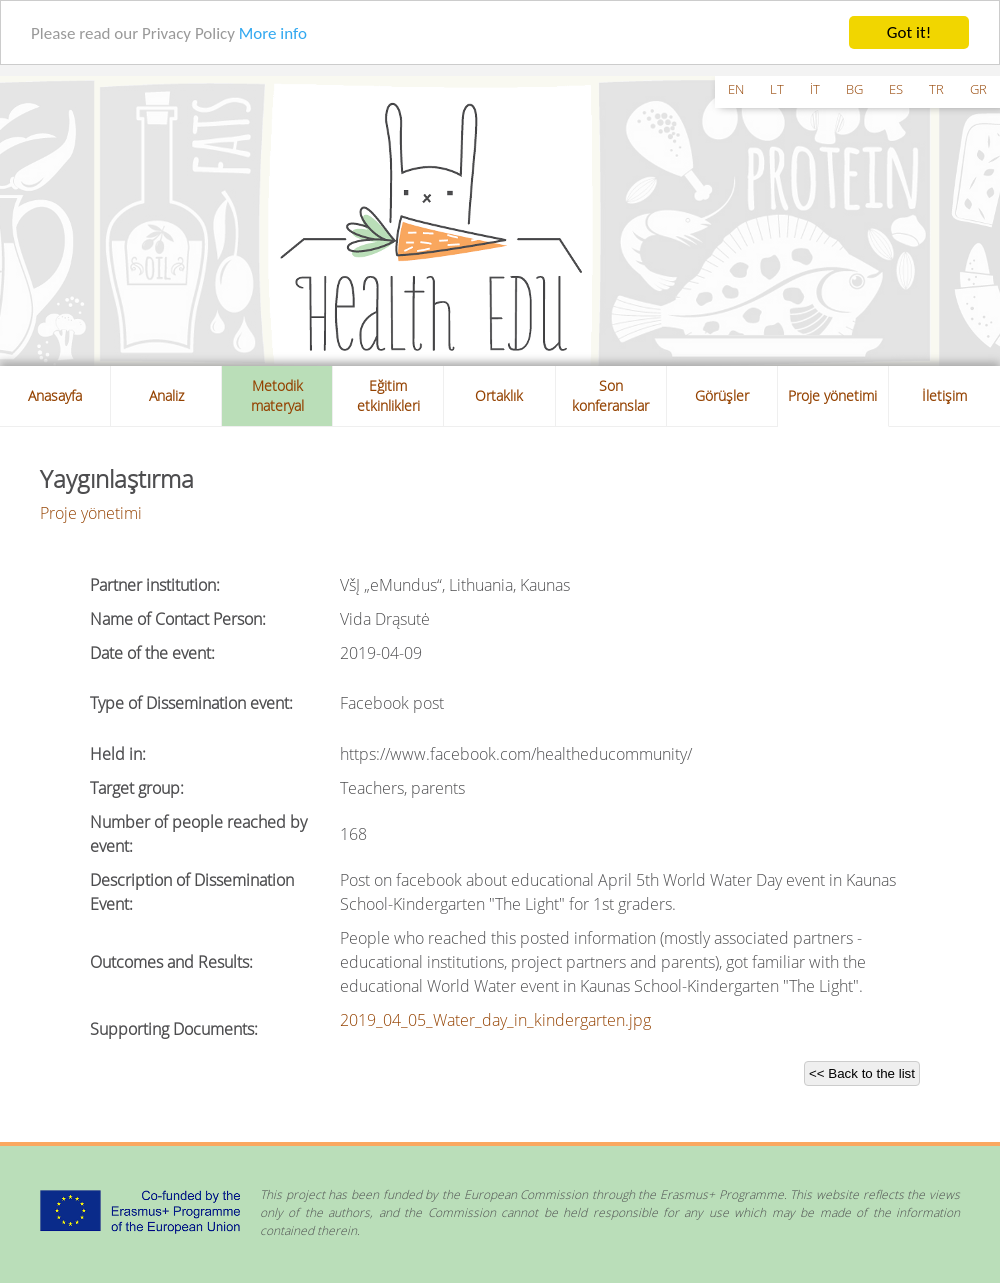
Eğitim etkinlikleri (388, 395)
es (896, 89)
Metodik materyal (277, 395)
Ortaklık (499, 395)
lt (777, 89)
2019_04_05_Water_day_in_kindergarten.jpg (495, 1020)
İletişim (944, 395)
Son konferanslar (610, 395)
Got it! (909, 32)
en (736, 89)
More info (273, 32)
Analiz (166, 395)
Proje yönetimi (832, 395)
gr (978, 89)
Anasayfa (55, 395)
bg (854, 89)
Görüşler (722, 395)
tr (936, 89)
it (815, 89)
